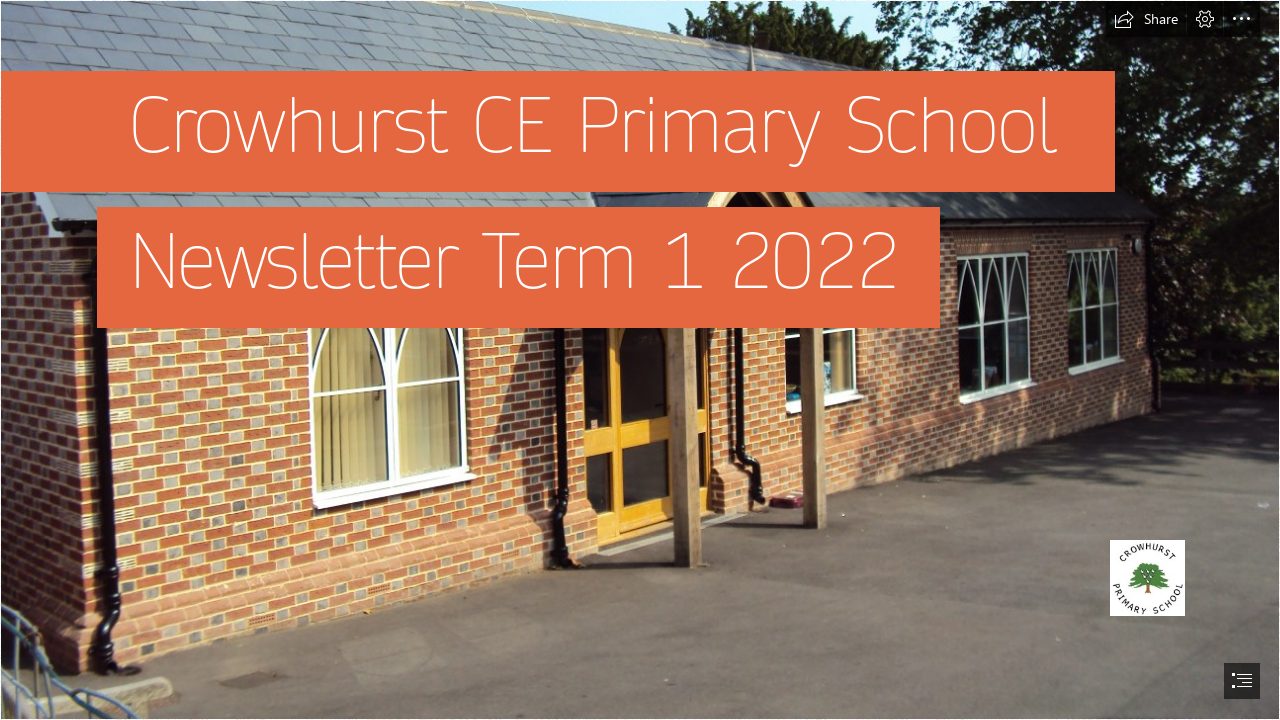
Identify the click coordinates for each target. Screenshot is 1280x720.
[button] (1146, 19)
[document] (640, 360)
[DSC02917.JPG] (640, 360)
